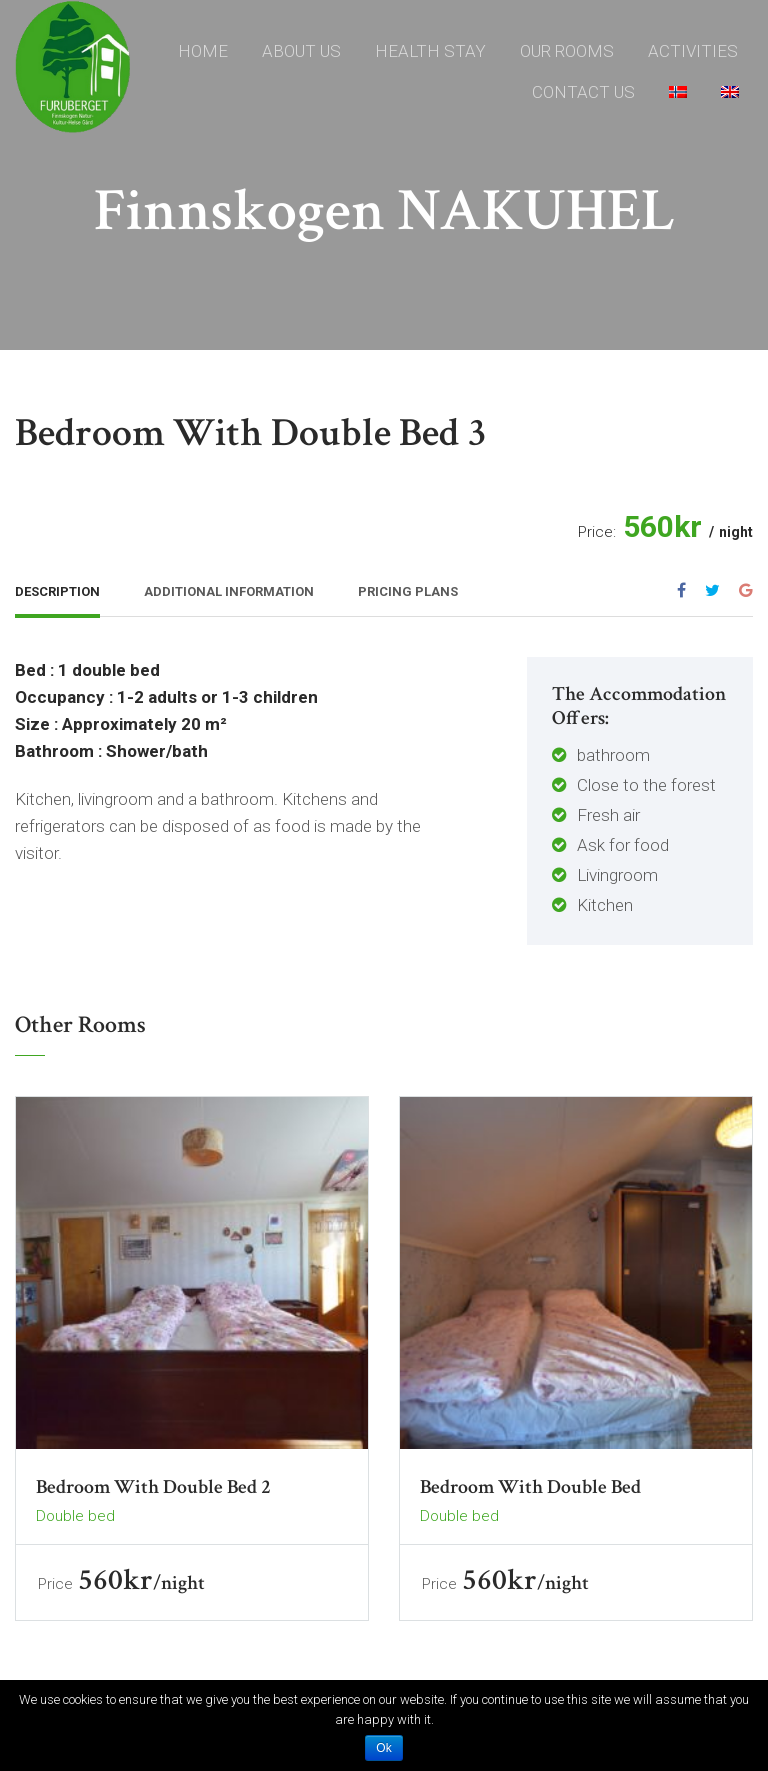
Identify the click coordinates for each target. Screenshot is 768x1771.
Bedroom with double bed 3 (251, 433)
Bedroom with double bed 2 (153, 1487)
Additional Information (229, 591)
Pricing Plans (408, 591)
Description (57, 591)
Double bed (75, 1516)
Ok (383, 1748)
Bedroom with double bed (530, 1487)
